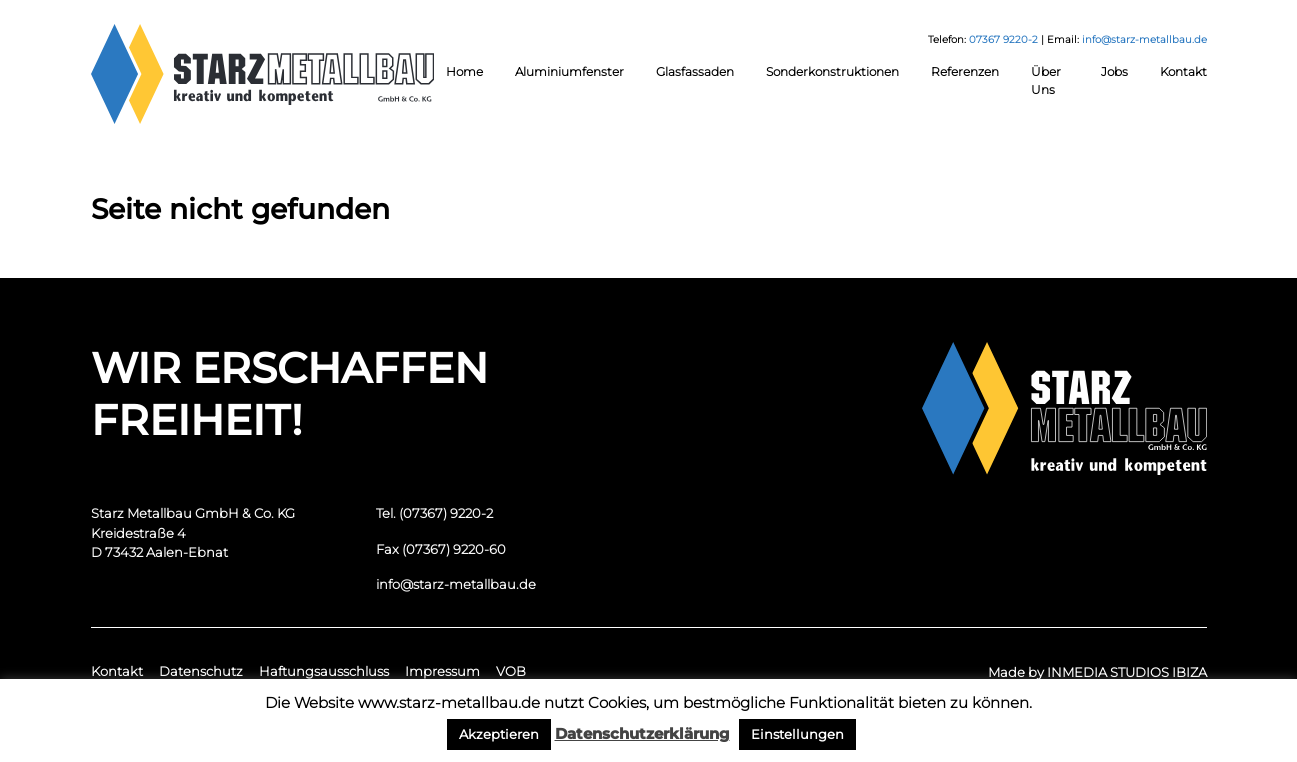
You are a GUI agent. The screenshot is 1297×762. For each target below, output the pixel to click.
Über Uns (1046, 81)
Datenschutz (201, 671)
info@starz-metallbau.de (1144, 39)
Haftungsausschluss (324, 671)
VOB (511, 671)
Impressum (442, 671)
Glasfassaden (695, 71)
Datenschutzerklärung (642, 733)
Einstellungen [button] (797, 734)
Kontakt (1183, 71)
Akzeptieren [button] (499, 734)
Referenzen (965, 71)
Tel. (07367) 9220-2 (434, 513)
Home (464, 71)
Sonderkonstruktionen (832, 71)
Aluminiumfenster (569, 71)
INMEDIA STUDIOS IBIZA (1127, 672)
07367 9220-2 (1003, 39)
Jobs (1114, 71)
